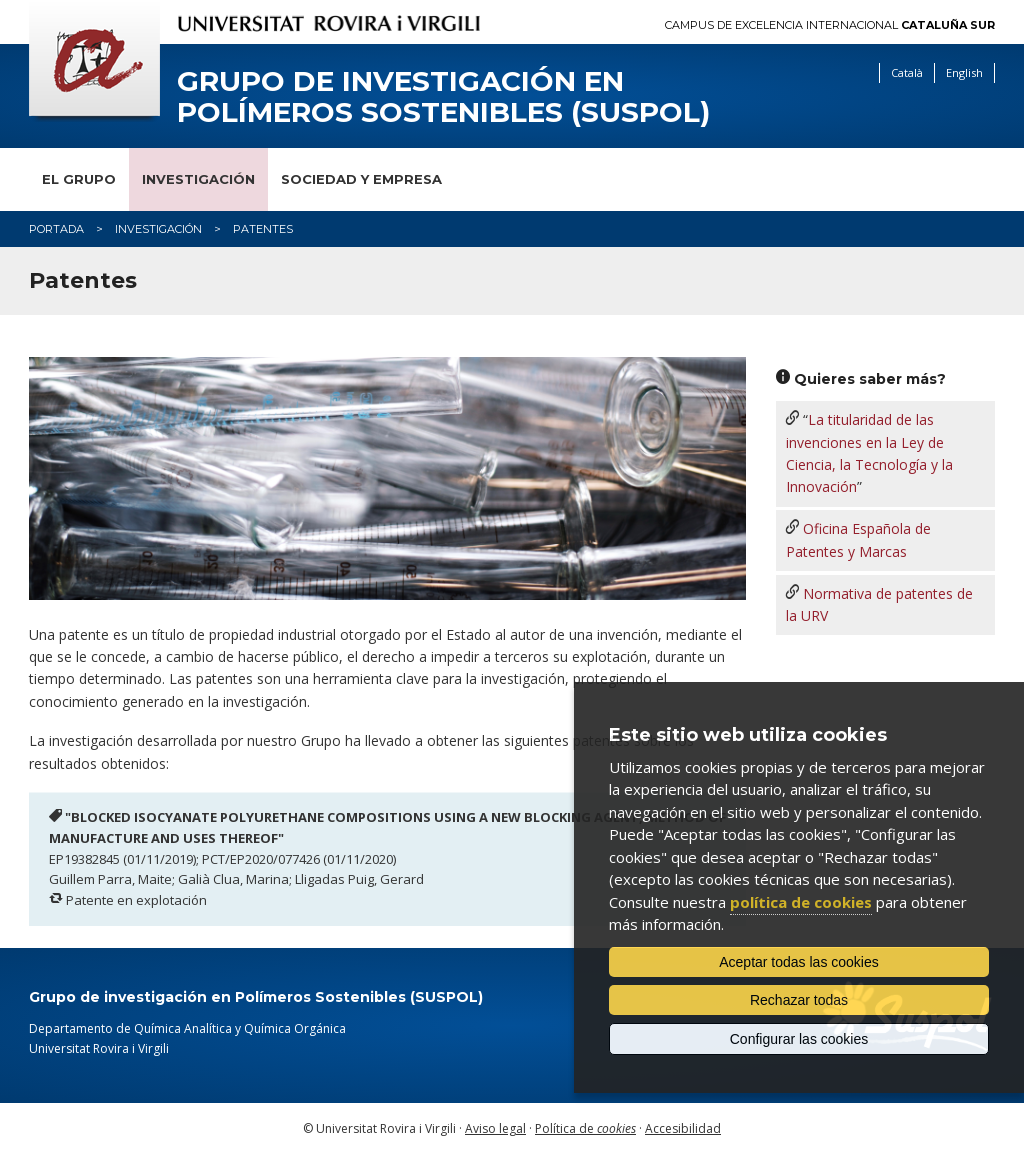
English (964, 72)
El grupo (79, 179)
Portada (56, 229)
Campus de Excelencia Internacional (830, 25)
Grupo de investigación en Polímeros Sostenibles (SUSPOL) (443, 97)
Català (907, 72)
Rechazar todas (799, 1000)
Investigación (198, 179)
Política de (585, 1128)
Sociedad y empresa (361, 179)
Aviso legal (495, 1128)
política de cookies (801, 902)
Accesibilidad (683, 1128)
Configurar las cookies (799, 1039)
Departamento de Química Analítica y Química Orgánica (187, 1028)
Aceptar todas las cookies (799, 962)
